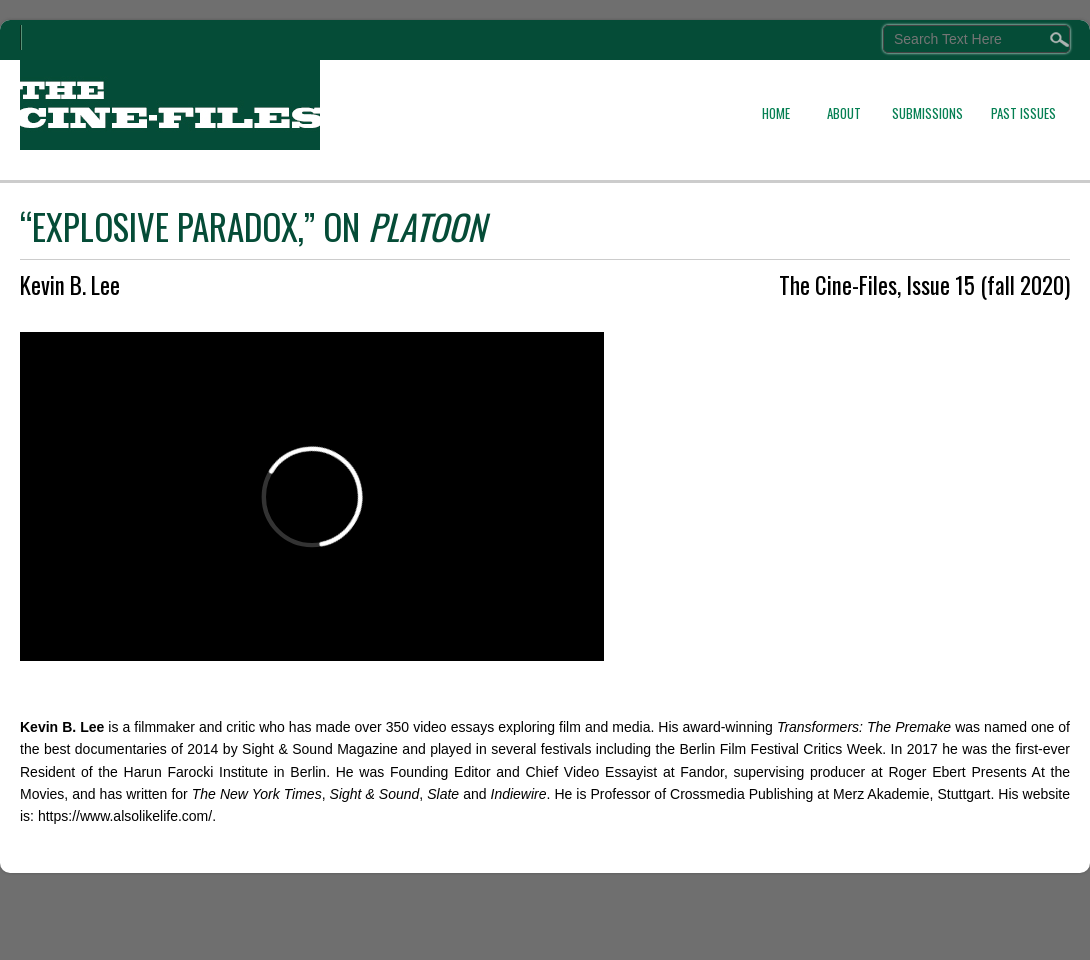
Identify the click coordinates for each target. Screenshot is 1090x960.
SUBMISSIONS (927, 113)
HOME (776, 113)
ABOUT (844, 113)
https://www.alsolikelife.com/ (125, 816)
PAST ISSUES (1023, 113)
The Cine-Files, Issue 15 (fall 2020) (924, 285)
